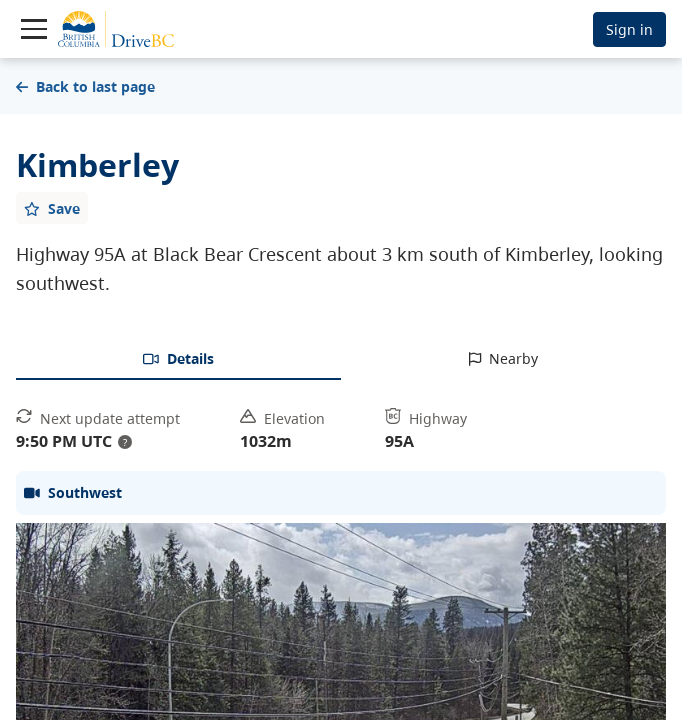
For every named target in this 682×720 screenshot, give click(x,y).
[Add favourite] (52, 208)
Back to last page (85, 86)
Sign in (629, 29)
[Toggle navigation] (34, 29)
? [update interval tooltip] (125, 442)
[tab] (178, 360)
